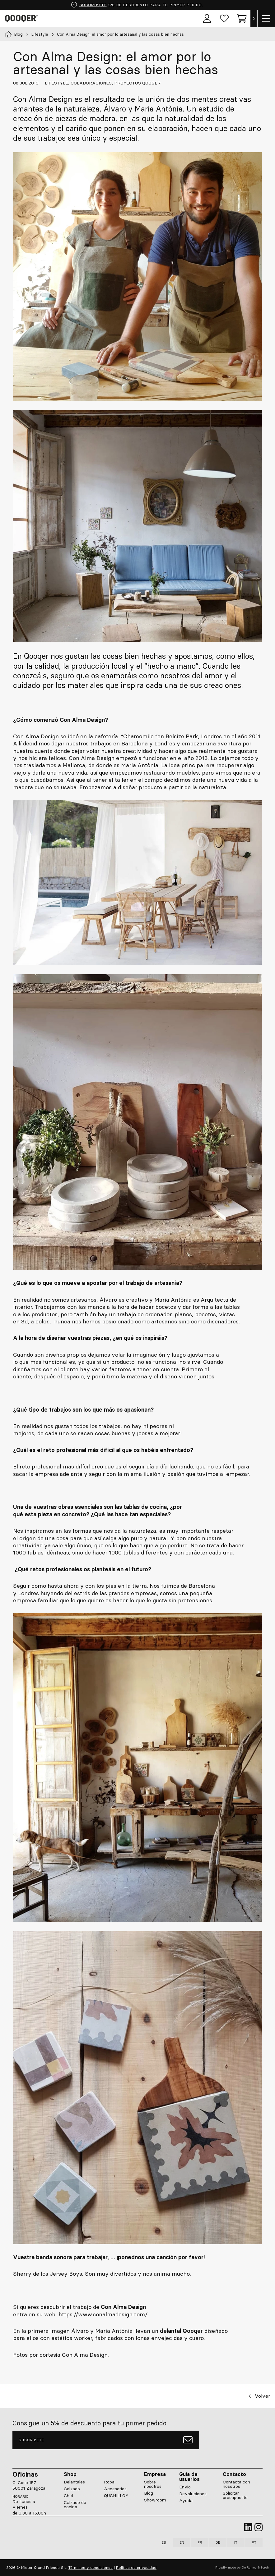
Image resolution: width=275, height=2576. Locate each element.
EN (181, 2542)
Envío (185, 2487)
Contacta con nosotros (236, 2484)
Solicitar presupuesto (235, 2496)
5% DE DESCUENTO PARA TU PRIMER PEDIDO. (137, 5)
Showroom (155, 2500)
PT (254, 2542)
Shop (70, 2474)
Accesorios (115, 2489)
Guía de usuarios (189, 2477)
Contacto (234, 2474)
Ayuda (186, 2501)
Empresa (155, 2474)
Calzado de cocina (75, 2505)
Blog (148, 2493)
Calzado (72, 2489)
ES (163, 2542)
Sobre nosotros (152, 2484)
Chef (68, 2496)
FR (200, 2542)
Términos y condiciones (90, 2567)
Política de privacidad (136, 2567)
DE (218, 2542)
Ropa (109, 2482)
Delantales (74, 2482)
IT (235, 2542)
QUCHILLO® (116, 2496)
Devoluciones (193, 2494)
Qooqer (22, 19)
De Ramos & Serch (255, 2567)
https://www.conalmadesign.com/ (102, 2314)
